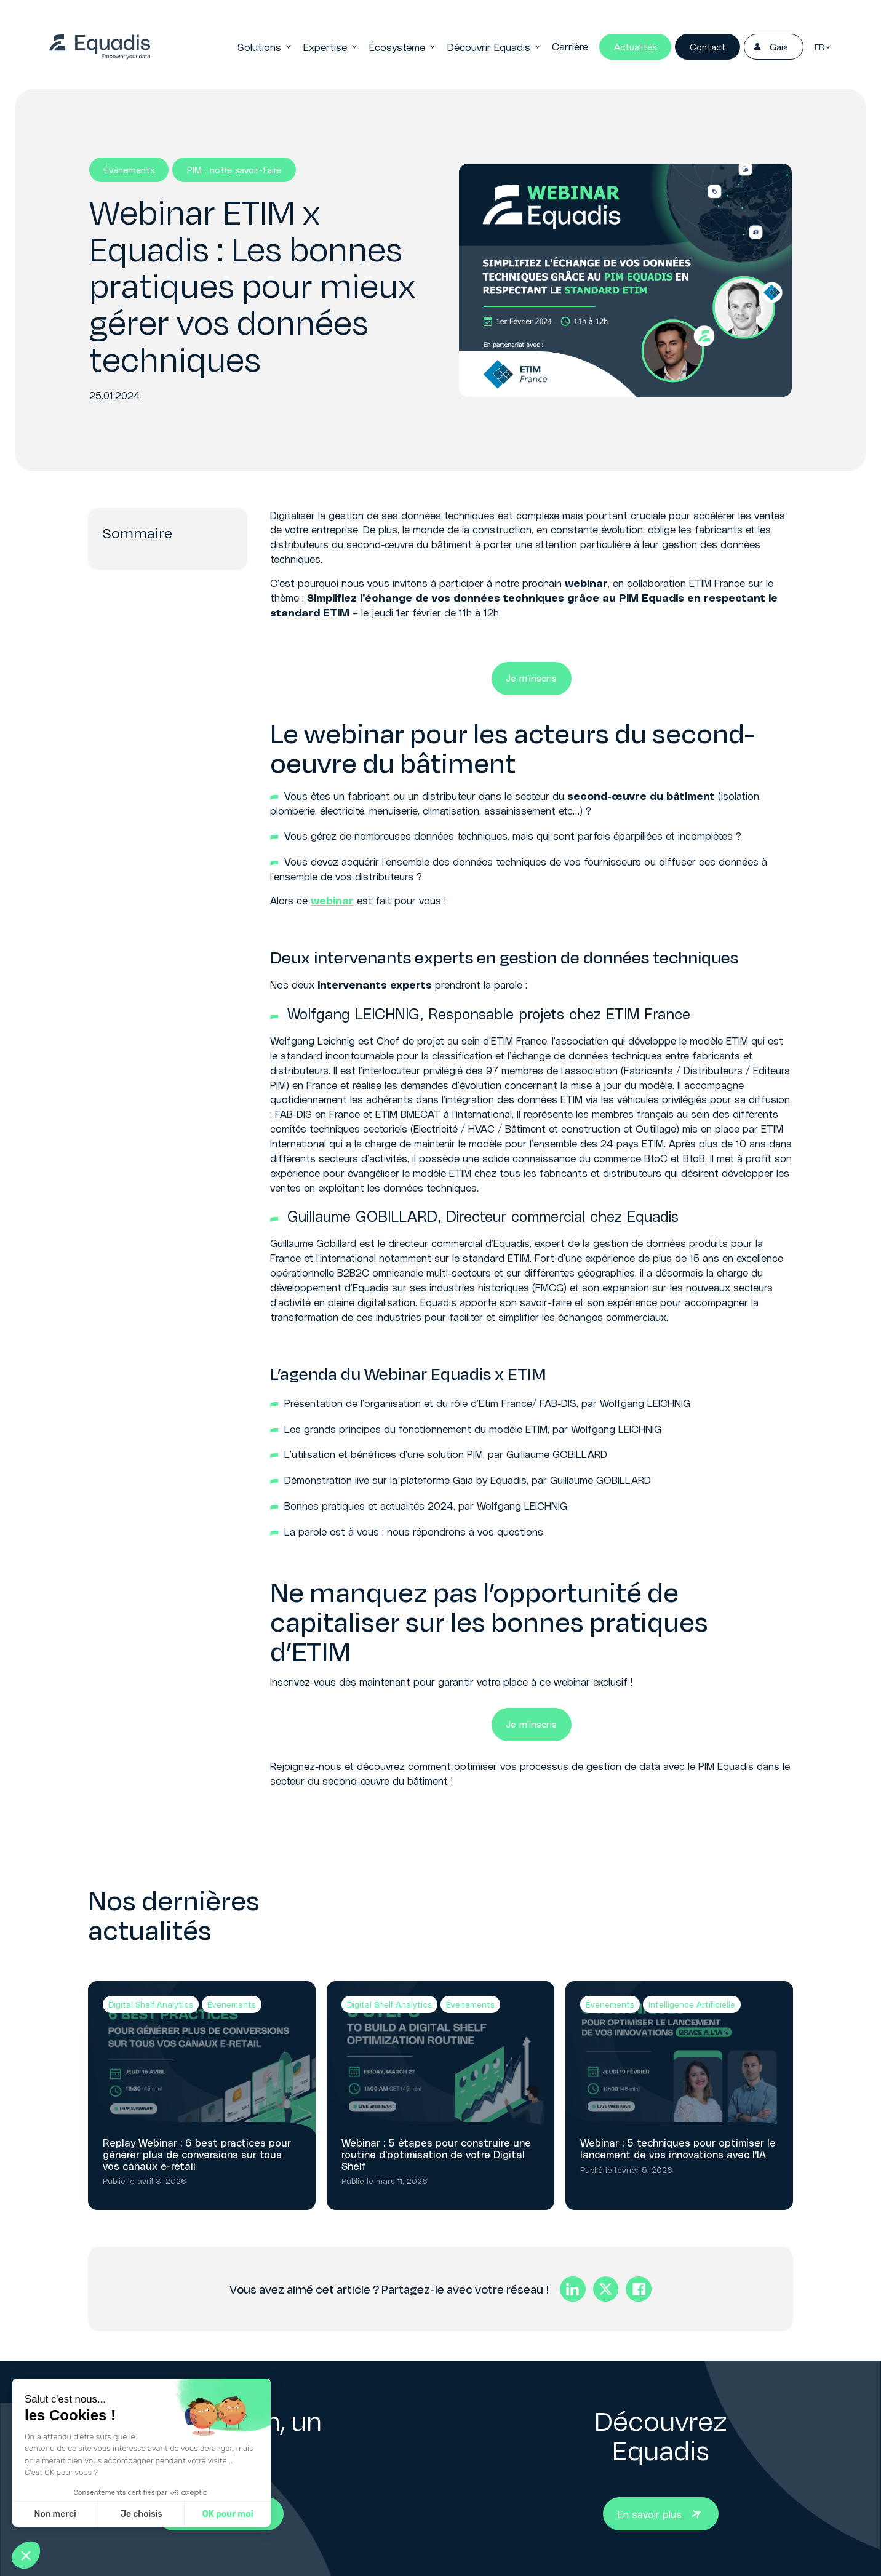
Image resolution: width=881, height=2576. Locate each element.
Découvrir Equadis (494, 47)
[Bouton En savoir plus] (661, 2513)
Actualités (635, 46)
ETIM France (648, 1014)
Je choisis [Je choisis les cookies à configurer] (141, 2514)
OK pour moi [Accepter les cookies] (227, 2514)
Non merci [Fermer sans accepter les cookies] (55, 2514)
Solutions (264, 47)
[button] (26, 2555)
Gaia (770, 46)
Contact (707, 46)
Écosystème (402, 47)
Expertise (330, 47)
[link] (99, 47)
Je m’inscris (531, 678)
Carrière (570, 46)
